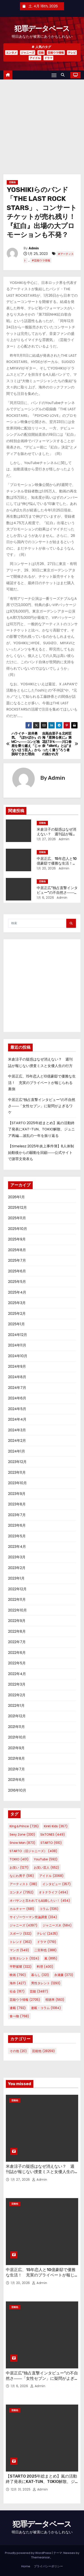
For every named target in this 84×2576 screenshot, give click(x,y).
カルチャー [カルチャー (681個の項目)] (22, 1909)
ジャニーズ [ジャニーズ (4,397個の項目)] (23, 1925)
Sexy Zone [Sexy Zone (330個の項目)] (22, 1834)
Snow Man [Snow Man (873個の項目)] (22, 1842)
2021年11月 (16, 1726)
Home (25, 2566)
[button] (64, 75)
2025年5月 (17, 1281)
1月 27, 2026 (46, 839)
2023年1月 (16, 1578)
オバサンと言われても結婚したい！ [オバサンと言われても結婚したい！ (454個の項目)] (40, 1900)
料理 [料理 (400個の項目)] (45, 1966)
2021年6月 (16, 1779)
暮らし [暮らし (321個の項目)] (40, 1975)
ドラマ (48, 58)
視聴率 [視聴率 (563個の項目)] (54, 1999)
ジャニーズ (27, 52)
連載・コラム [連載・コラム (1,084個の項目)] (46, 2008)
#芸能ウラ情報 (41, 260)
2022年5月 (17, 1663)
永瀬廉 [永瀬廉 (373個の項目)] (63, 1975)
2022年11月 (17, 1599)
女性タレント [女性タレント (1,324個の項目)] (24, 1958)
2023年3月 (17, 1557)
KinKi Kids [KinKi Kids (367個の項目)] (56, 1826)
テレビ (72, 52)
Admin (34, 248)
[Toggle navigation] (54, 75)
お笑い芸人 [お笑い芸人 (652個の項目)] (46, 1867)
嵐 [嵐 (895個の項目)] (50, 1958)
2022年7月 (17, 1641)
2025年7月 (17, 1260)
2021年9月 (16, 1748)
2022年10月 (17, 1610)
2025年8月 (17, 1250)
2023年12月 (17, 1461)
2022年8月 (17, 1631)
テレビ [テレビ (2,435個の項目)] (47, 1933)
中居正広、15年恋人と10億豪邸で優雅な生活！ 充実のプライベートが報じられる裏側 (42, 1083)
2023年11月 (17, 1472)
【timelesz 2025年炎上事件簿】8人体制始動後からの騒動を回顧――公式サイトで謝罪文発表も (41, 1152)
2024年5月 (17, 1408)
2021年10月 (17, 1737)
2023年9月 (17, 1493)
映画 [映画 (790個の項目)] (18, 1975)
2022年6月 (17, 1652)
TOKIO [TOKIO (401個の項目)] (19, 1859)
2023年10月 (17, 1483)
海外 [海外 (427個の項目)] (18, 1983)
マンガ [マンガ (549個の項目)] (19, 1950)
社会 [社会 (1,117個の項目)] (17, 1991)
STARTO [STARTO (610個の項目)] (51, 1842)
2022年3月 (17, 1684)
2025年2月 (17, 1313)
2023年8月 (17, 1504)
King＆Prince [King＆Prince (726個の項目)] (24, 1826)
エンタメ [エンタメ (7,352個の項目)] (22, 1892)
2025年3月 (17, 1302)
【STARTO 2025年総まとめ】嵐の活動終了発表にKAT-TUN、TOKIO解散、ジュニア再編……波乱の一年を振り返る (41, 1129)
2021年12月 (17, 1716)
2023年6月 (17, 1525)
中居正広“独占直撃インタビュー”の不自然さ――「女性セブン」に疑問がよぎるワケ (41, 1106)
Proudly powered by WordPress (28, 2553)
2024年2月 (17, 1440)
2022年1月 (16, 1705)
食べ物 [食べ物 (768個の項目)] (19, 2016)
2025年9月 (17, 1239)
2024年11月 (17, 1345)
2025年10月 (17, 1228)
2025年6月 (17, 1271)
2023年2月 (17, 1567)
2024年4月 (17, 1419)
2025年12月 (17, 1207)
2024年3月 (17, 1430)
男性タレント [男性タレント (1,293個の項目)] (45, 1983)
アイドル (35, 58)
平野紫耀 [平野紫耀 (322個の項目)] (21, 1966)
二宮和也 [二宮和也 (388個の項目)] (45, 1950)
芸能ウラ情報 (56, 52)
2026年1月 (16, 1197)
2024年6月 (17, 1398)
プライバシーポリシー (48, 2566)
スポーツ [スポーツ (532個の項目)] (21, 1933)
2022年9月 (17, 1620)
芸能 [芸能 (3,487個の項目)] (39, 1991)
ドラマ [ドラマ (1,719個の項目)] (46, 1942)
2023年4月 (17, 1546)
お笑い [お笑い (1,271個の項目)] (19, 1867)
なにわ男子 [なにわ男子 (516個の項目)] (22, 1876)
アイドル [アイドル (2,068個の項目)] (51, 1876)
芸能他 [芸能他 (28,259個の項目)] (43, 2051)
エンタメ (11, 52)
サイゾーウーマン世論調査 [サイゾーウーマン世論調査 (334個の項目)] (33, 1917)
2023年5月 (17, 1536)
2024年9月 (17, 1366)
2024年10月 (17, 1356)
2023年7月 (17, 1514)
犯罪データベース (41, 28)
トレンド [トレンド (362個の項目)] (21, 1942)
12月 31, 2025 (21, 2489)
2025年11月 (17, 1218)
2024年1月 (16, 1451)
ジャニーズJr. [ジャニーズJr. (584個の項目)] (57, 1925)
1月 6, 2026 (45, 897)
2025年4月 (17, 1292)
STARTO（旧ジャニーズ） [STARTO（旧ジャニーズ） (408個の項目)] (33, 1851)
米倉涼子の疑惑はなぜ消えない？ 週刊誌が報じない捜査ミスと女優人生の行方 (40, 2172)
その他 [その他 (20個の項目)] (18, 2051)
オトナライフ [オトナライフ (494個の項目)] (53, 1892)
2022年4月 (17, 1673)
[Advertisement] (42, 123)
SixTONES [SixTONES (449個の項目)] (52, 1834)
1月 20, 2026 (46, 868)
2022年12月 (17, 1589)
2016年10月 (17, 1790)
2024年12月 (17, 1334)
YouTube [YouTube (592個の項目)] (46, 1859)
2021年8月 (16, 1758)
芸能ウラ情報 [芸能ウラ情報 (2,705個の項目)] (25, 1999)
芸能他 (12, 182)
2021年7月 (16, 1769)
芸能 (41, 52)
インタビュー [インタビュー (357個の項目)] (56, 1884)
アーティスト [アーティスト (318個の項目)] (23, 1884)
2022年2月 (17, 1695)
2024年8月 (17, 1377)
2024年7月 (17, 1387)
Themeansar (40, 2557)
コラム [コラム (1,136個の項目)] (48, 1909)
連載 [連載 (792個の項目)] (18, 2008)
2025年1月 (16, 1324)
